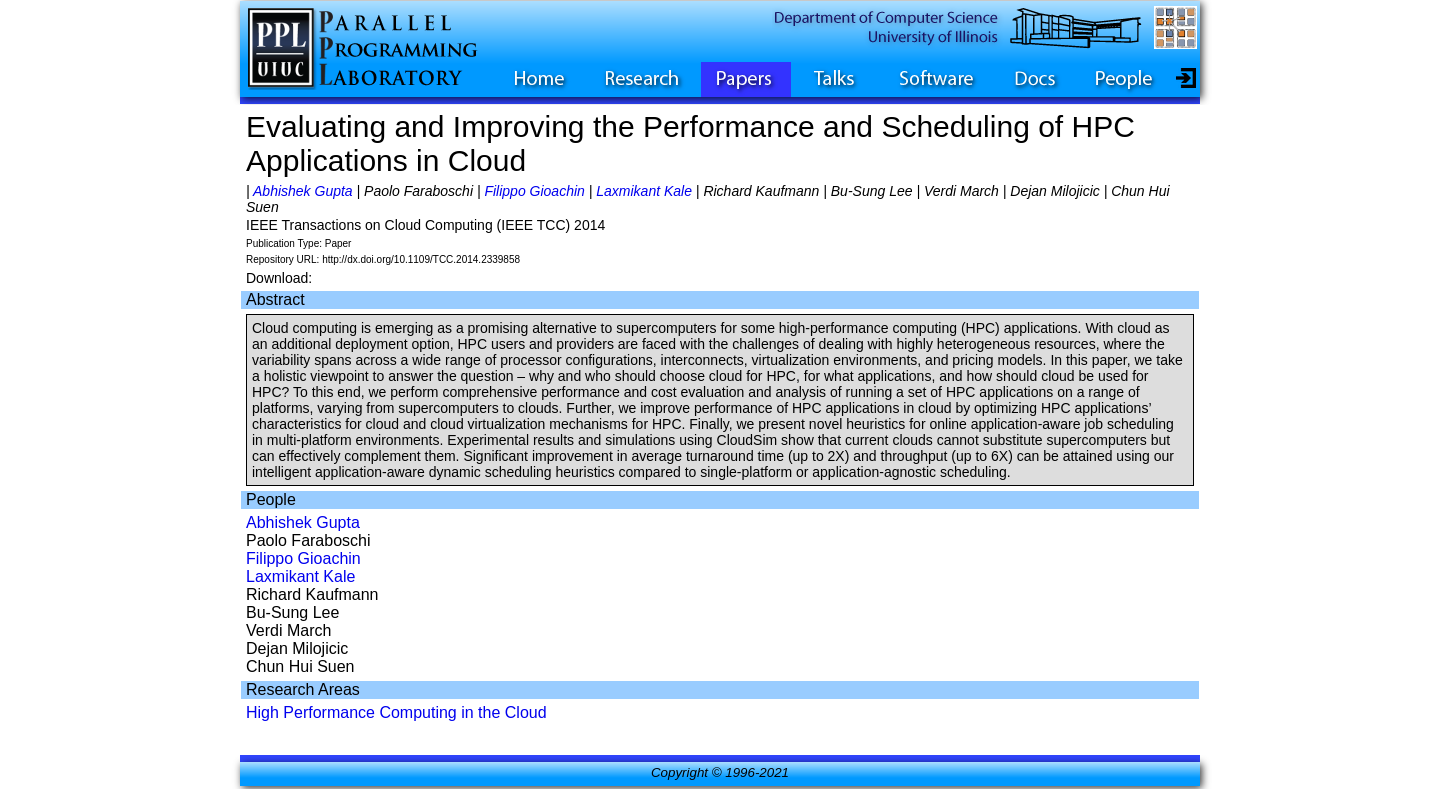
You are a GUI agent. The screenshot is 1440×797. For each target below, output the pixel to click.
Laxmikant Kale (644, 191)
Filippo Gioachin (534, 191)
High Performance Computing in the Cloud (396, 712)
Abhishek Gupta (303, 191)
